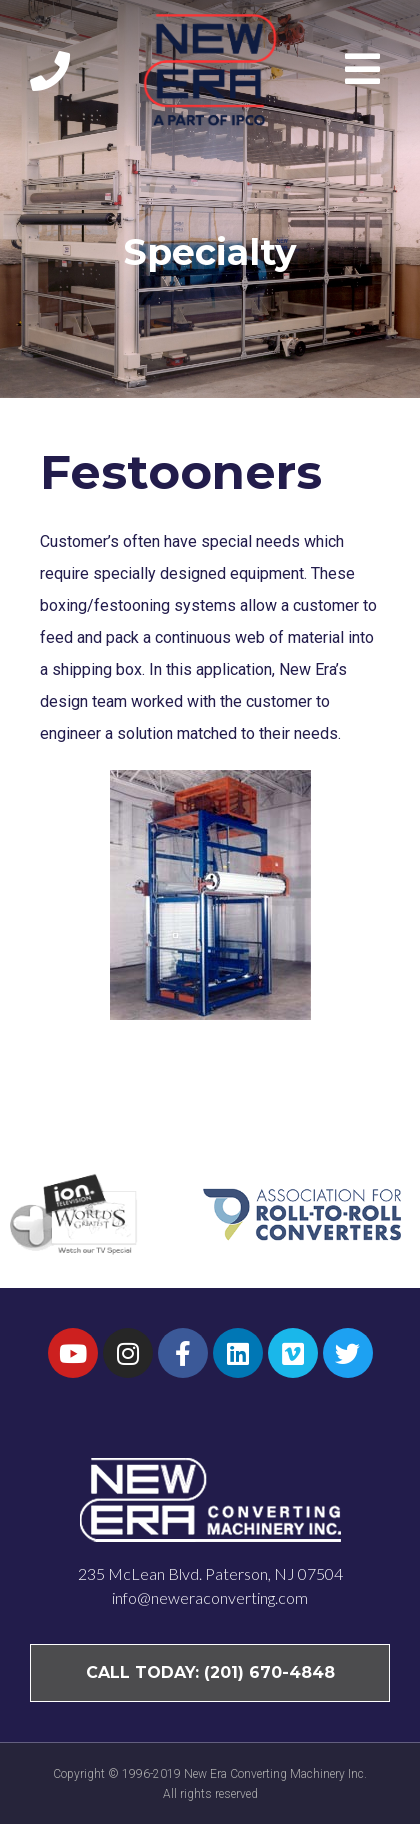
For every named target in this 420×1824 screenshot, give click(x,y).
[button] (367, 69)
